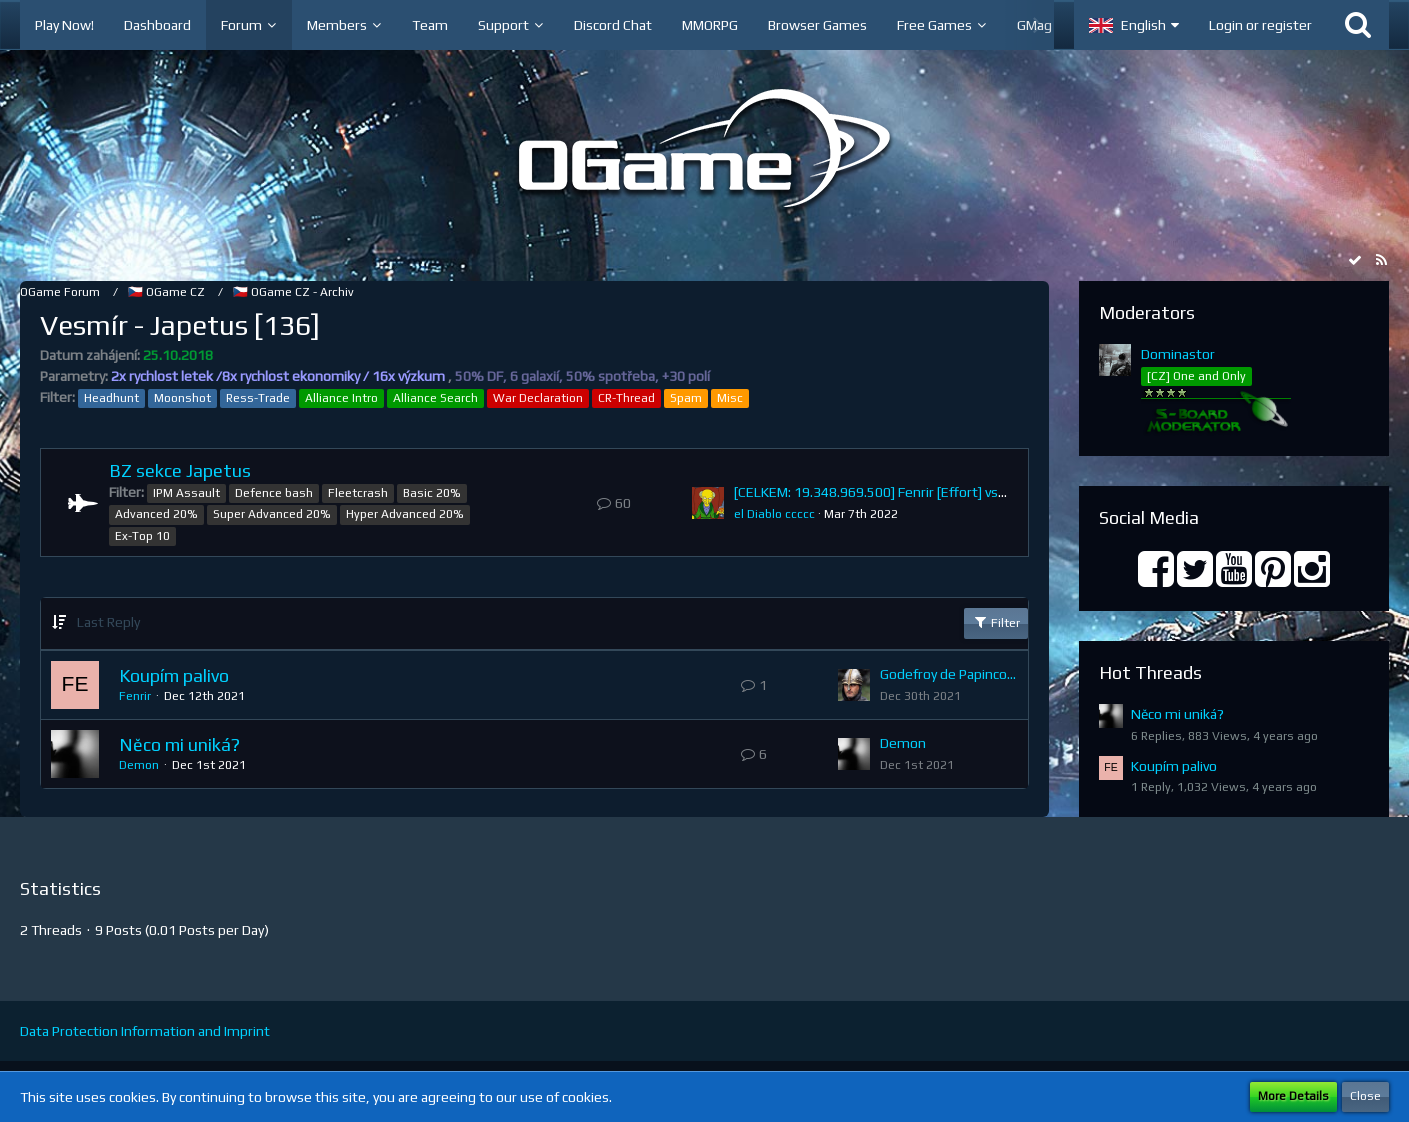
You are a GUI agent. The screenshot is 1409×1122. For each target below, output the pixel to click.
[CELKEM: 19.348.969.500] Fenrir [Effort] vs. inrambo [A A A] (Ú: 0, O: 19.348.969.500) (994, 492)
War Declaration (538, 398)
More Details (1293, 1096)
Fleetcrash (358, 493)
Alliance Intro (341, 398)
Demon (139, 765)
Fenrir (135, 696)
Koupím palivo (174, 675)
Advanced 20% (156, 514)
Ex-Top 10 (142, 536)
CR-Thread (626, 398)
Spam (686, 398)
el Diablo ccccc (774, 514)
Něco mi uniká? (179, 744)
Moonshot (182, 398)
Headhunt (111, 398)
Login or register (1260, 25)
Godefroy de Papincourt (949, 674)
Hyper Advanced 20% (405, 514)
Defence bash (274, 493)
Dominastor (1178, 354)
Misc (730, 398)
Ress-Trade (258, 398)
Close (1365, 1096)
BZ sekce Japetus (180, 470)
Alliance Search (435, 398)
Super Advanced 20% (272, 514)
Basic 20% (432, 493)
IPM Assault (186, 493)
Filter (996, 622)
